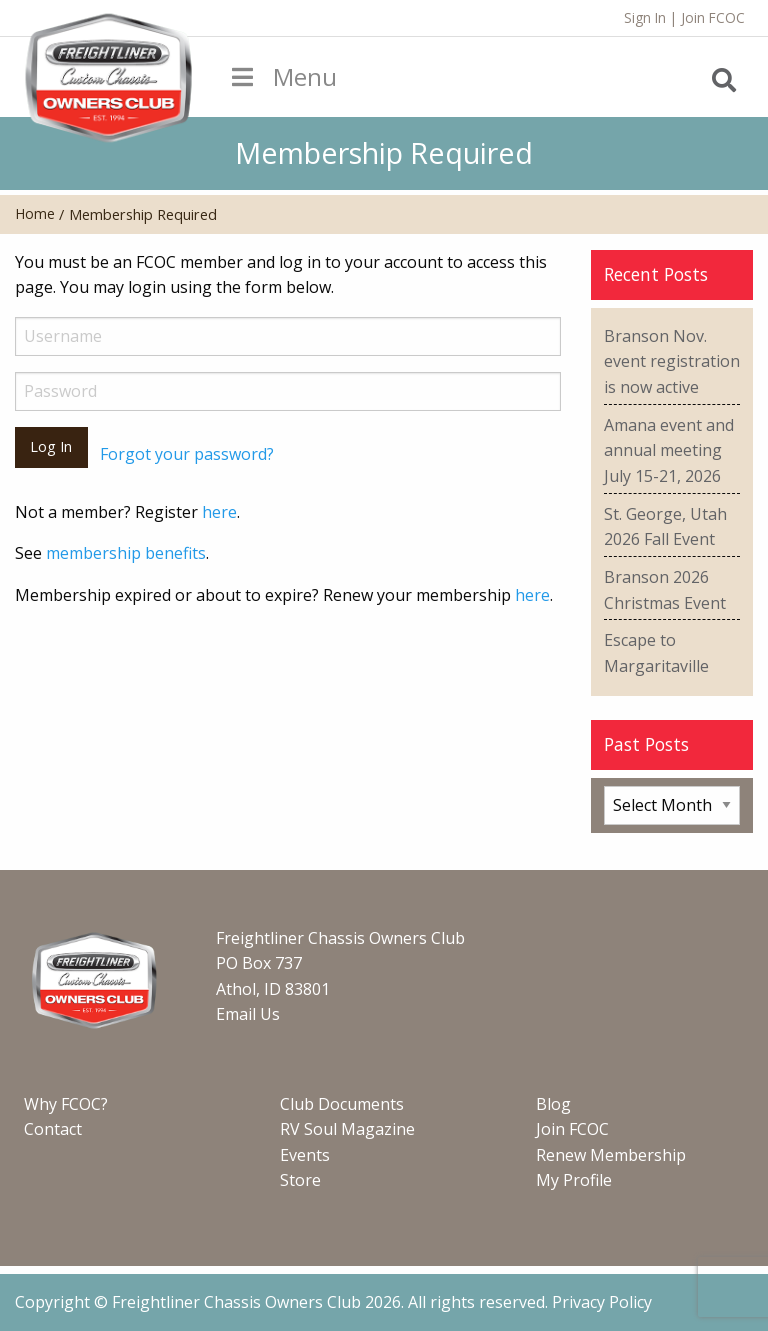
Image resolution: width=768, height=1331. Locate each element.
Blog (553, 1104)
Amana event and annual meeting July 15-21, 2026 (669, 450)
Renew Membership (611, 1155)
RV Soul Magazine (347, 1129)
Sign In (645, 17)
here (219, 512)
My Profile (574, 1180)
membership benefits (126, 553)
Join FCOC (713, 17)
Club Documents (342, 1104)
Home (35, 213)
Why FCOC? (66, 1104)
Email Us (248, 1014)
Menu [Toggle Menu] (282, 76)
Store (300, 1180)
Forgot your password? (187, 454)
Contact (53, 1129)
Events (305, 1155)
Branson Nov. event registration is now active (672, 361)
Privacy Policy (602, 1302)
